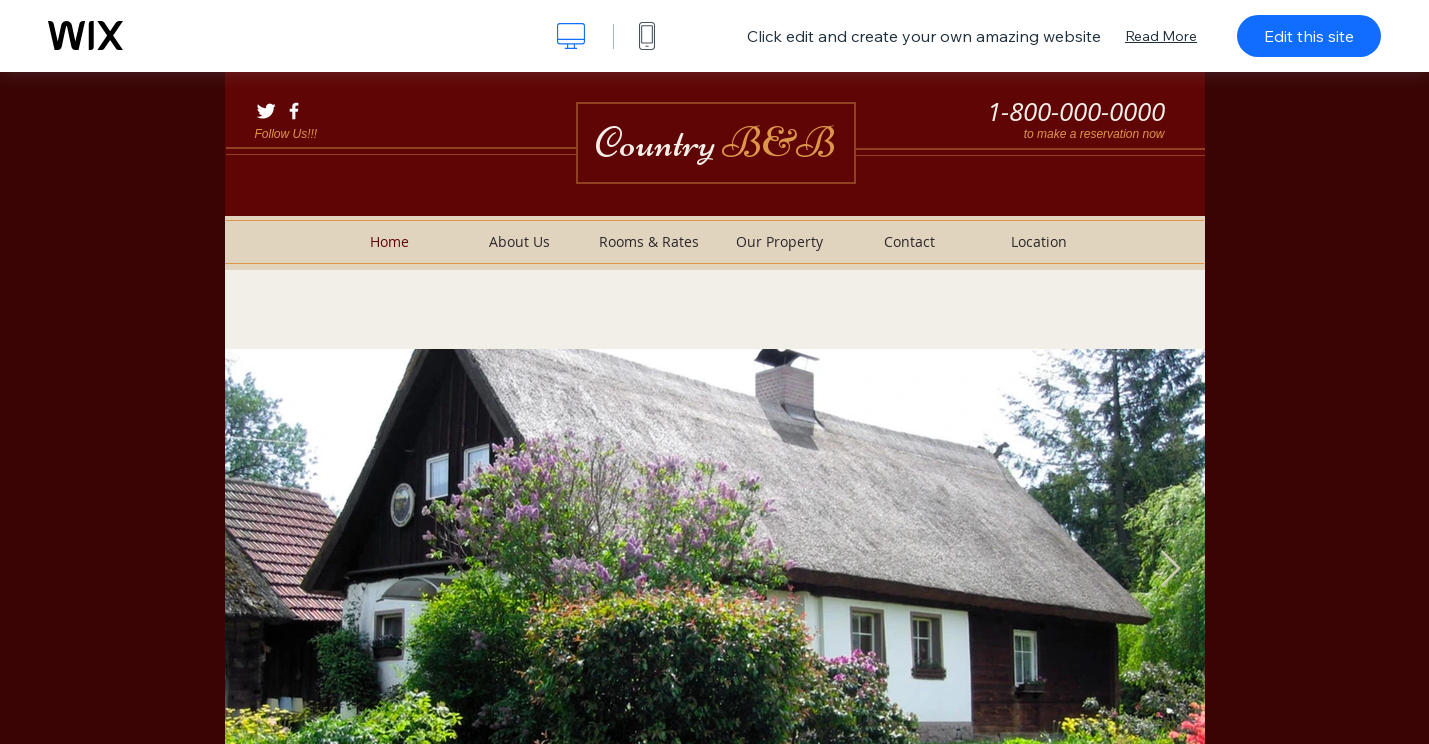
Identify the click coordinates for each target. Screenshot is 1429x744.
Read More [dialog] (1161, 36)
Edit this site (1309, 36)
